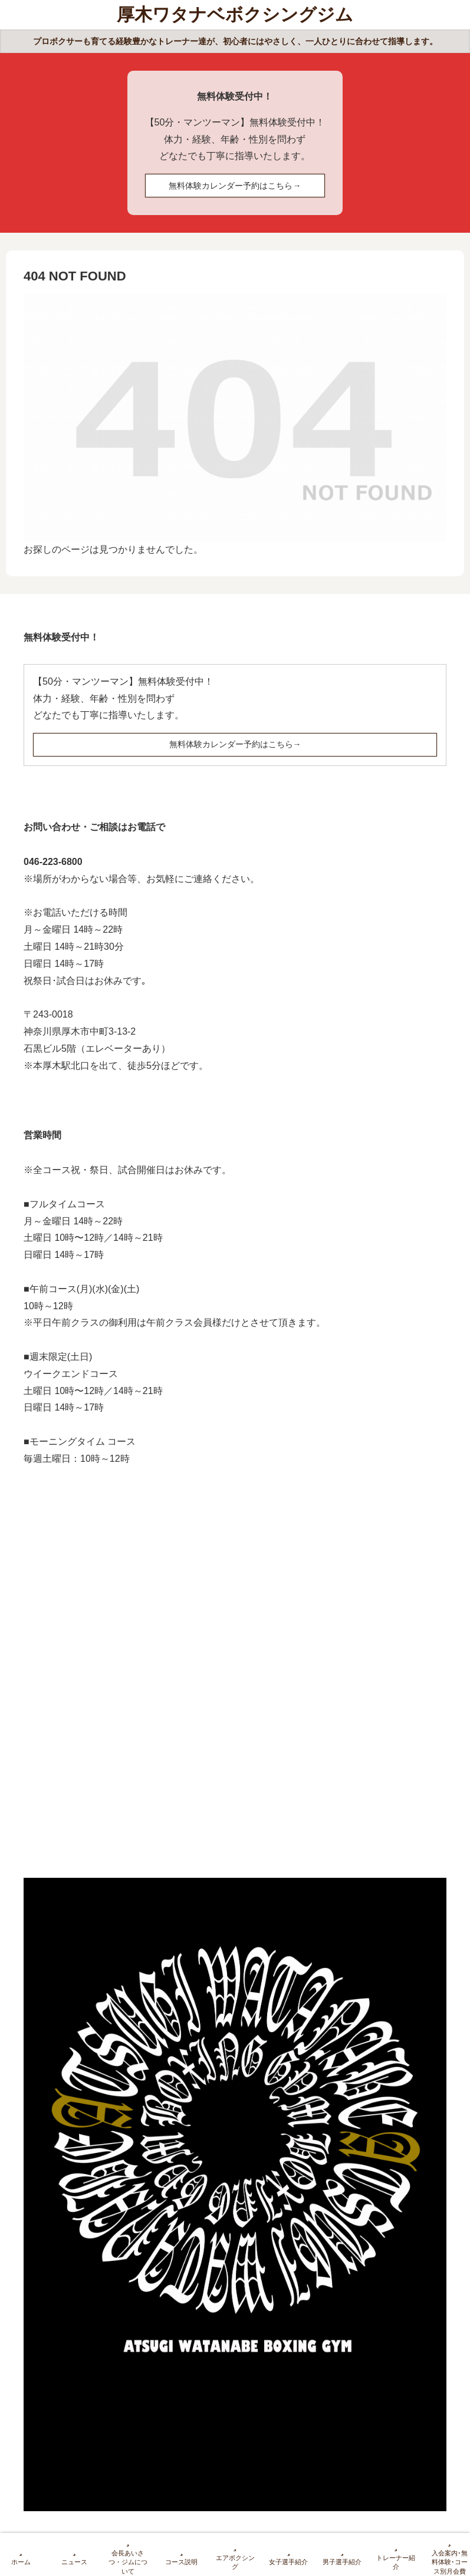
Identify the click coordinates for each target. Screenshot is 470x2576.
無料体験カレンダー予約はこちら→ (235, 185)
